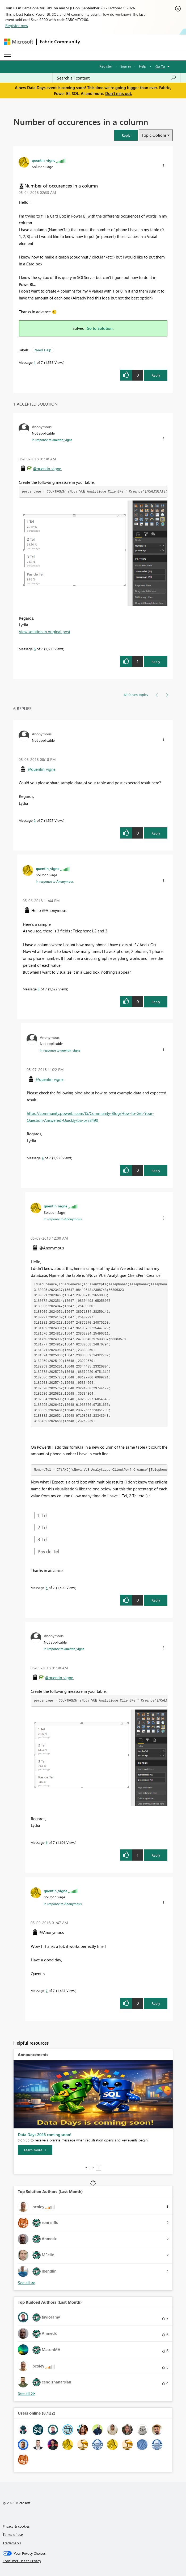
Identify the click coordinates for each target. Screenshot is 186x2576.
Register (105, 66)
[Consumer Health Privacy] (93, 2561)
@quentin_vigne (47, 468)
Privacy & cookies (16, 2526)
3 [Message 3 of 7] (39, 989)
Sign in (125, 66)
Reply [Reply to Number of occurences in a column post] (155, 375)
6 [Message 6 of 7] (35, 649)
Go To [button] (160, 66)
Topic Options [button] (154, 135)
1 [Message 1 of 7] (35, 362)
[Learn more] (35, 2150)
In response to (52, 439)
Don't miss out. (118, 93)
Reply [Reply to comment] (155, 661)
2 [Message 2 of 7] (35, 820)
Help (142, 66)
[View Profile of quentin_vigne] (43, 160)
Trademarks (12, 2543)
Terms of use (13, 2534)
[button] (126, 135)
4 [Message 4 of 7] (43, 1158)
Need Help (43, 350)
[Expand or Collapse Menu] (7, 54)
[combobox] (116, 78)
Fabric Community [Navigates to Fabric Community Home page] (60, 41)
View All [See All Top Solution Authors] (26, 2283)
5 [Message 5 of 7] (47, 1587)
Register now (16, 25)
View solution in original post (44, 631)
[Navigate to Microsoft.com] (18, 42)
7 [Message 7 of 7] (47, 1990)
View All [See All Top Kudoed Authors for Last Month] (26, 2393)
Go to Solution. (100, 328)
